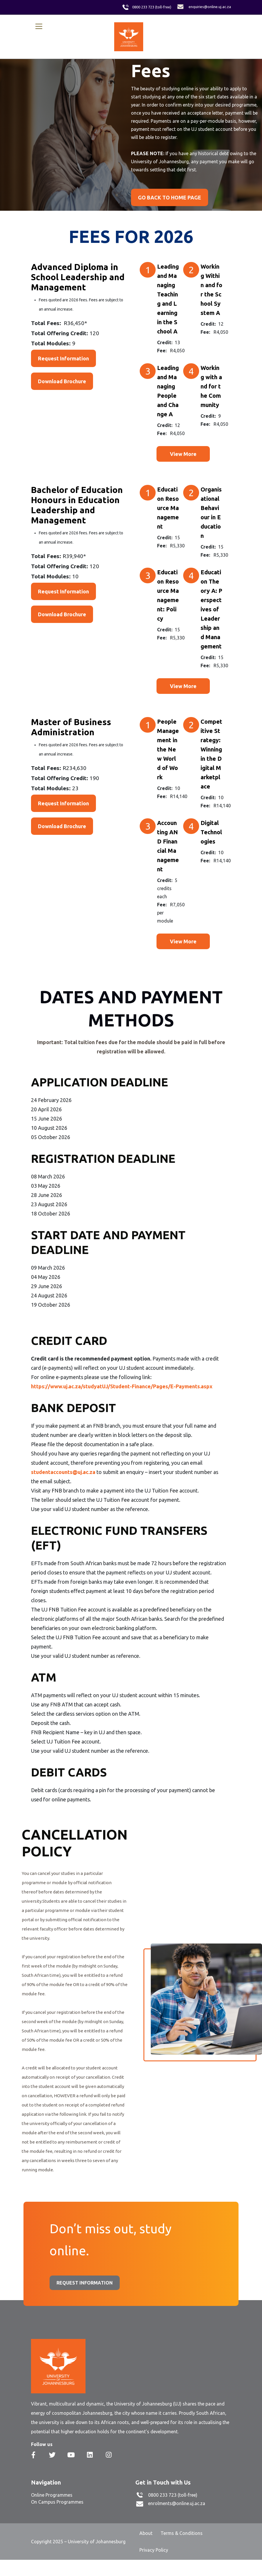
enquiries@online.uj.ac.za (210, 7)
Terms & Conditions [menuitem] (182, 2533)
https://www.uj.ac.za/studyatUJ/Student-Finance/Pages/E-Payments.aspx (121, 1386)
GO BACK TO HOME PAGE (169, 197)
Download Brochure (62, 381)
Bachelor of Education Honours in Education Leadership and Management (77, 505)
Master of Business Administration (71, 727)
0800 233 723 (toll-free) (151, 7)
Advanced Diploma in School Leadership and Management (78, 277)
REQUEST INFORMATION (85, 2282)
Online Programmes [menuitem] (51, 2495)
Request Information (63, 358)
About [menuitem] (145, 2533)
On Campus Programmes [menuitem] (57, 2502)
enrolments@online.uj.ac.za (176, 2503)
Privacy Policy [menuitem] (153, 2550)
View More (183, 454)
